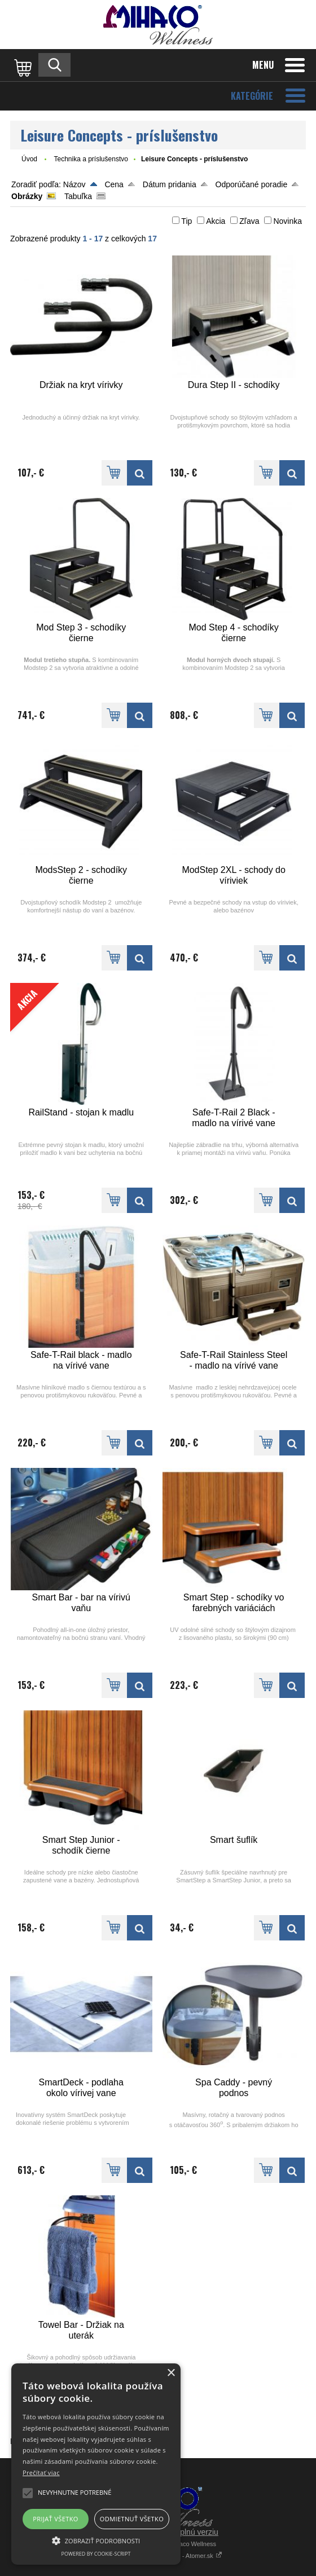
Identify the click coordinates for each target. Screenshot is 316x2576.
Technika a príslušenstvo (91, 159)
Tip (186, 221)
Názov (74, 184)
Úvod (29, 159)
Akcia (215, 221)
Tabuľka (78, 196)
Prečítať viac (41, 2472)
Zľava (249, 221)
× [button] (170, 2373)
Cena (113, 184)
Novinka (287, 221)
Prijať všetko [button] (55, 2519)
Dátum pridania (169, 184)
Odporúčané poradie (252, 184)
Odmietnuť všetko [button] (132, 2519)
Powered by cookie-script (96, 2553)
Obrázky (26, 196)
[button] (96, 2540)
